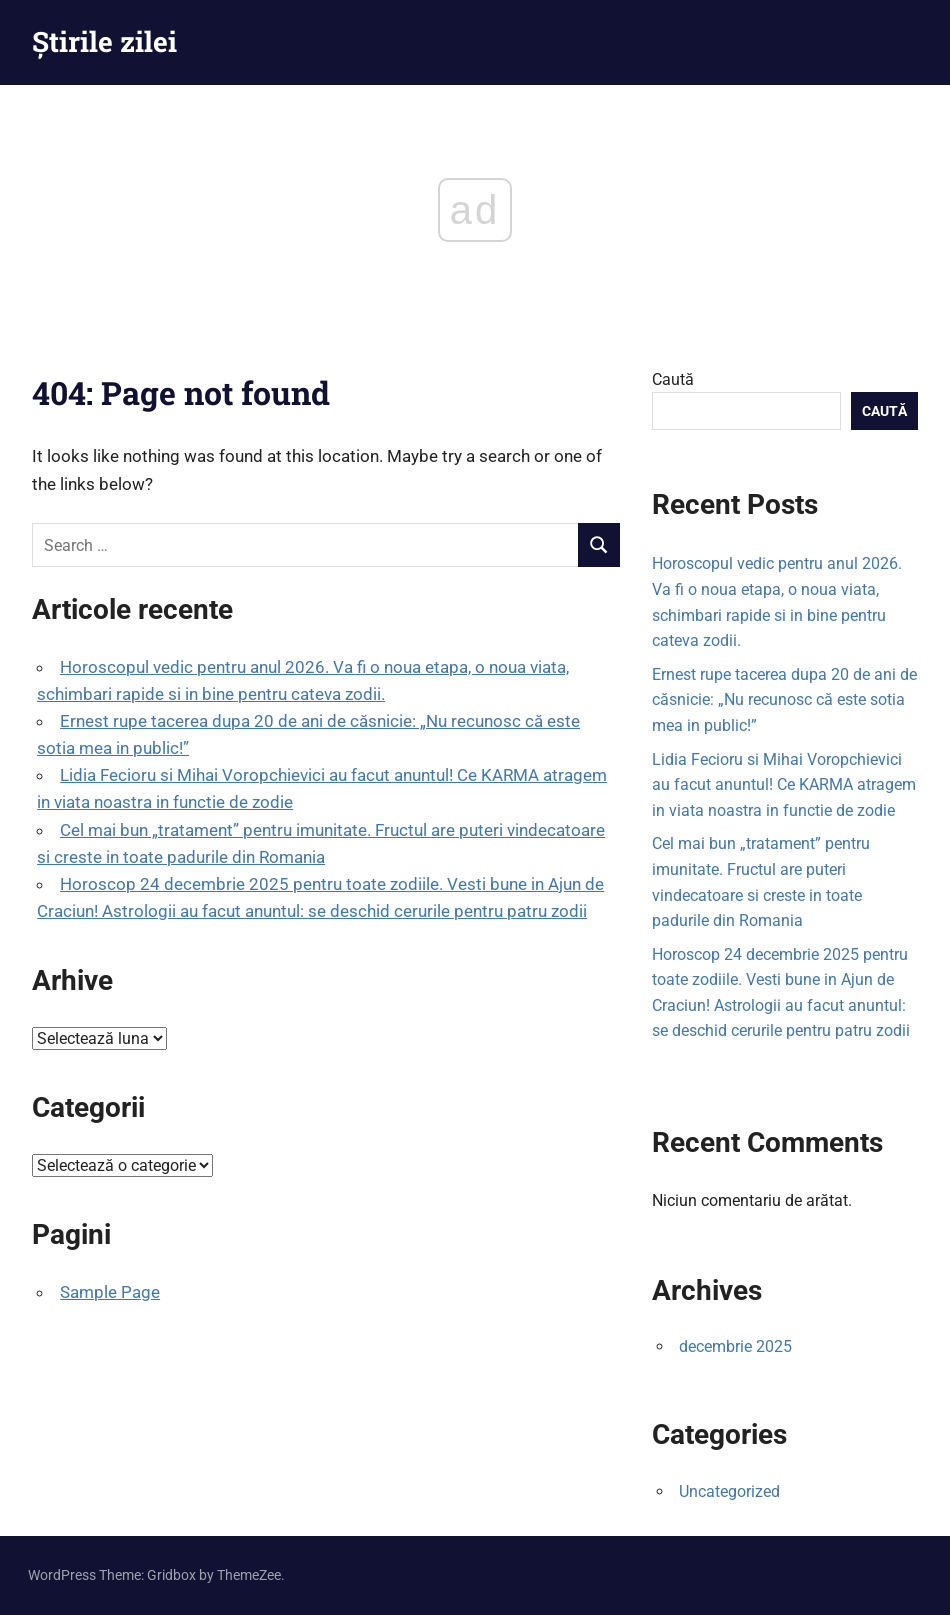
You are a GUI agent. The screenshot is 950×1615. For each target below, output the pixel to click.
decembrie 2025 (735, 1346)
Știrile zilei (104, 41)
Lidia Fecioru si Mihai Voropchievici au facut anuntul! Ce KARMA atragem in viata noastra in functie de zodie (784, 785)
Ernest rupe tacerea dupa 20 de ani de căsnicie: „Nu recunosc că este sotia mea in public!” (784, 700)
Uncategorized (729, 1491)
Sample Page (110, 1292)
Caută (673, 379)
